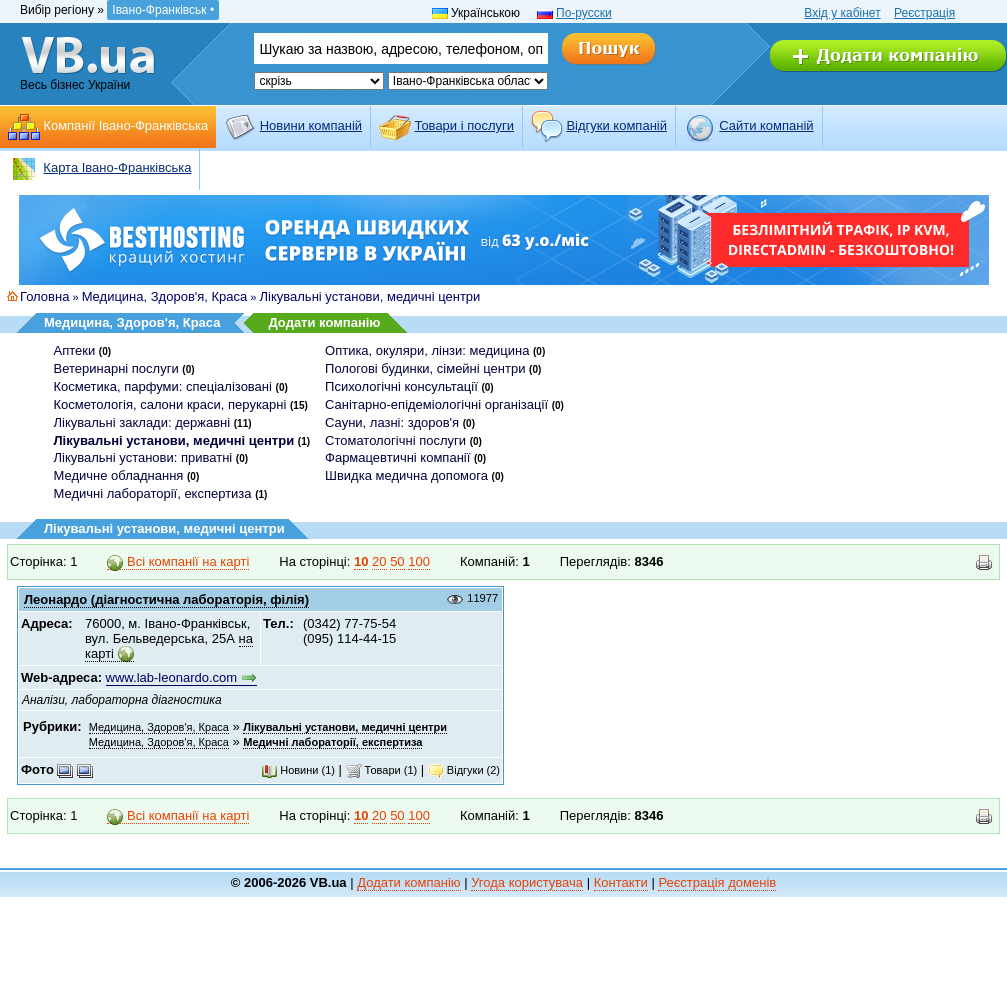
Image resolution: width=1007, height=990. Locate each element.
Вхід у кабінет (842, 13)
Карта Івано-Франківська (117, 167)
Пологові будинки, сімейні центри (425, 368)
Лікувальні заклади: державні (142, 422)
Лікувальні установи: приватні (143, 457)
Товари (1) (382, 770)
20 (379, 561)
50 (397, 561)
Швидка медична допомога (406, 475)
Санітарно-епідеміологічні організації (436, 404)
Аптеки (75, 350)
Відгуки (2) (464, 770)
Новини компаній (311, 125)
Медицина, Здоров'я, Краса (165, 296)
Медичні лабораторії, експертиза (153, 493)
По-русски (584, 13)
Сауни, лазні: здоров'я (392, 422)
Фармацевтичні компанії (397, 457)
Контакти (621, 882)
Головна (44, 296)
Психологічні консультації (401, 386)
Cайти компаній (766, 125)
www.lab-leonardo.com (172, 677)
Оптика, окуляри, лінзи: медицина (427, 350)
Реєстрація (924, 13)
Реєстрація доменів (717, 882)
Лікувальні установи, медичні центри (370, 296)
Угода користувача (527, 882)
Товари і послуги (464, 125)
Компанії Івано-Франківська (125, 125)
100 (419, 561)
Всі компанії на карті (178, 562)
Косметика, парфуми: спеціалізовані (163, 386)
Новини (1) (298, 770)
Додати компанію (324, 322)
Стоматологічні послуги (395, 440)
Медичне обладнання (119, 475)
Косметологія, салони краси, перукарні (170, 404)
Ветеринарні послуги (116, 368)
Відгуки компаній (616, 125)
